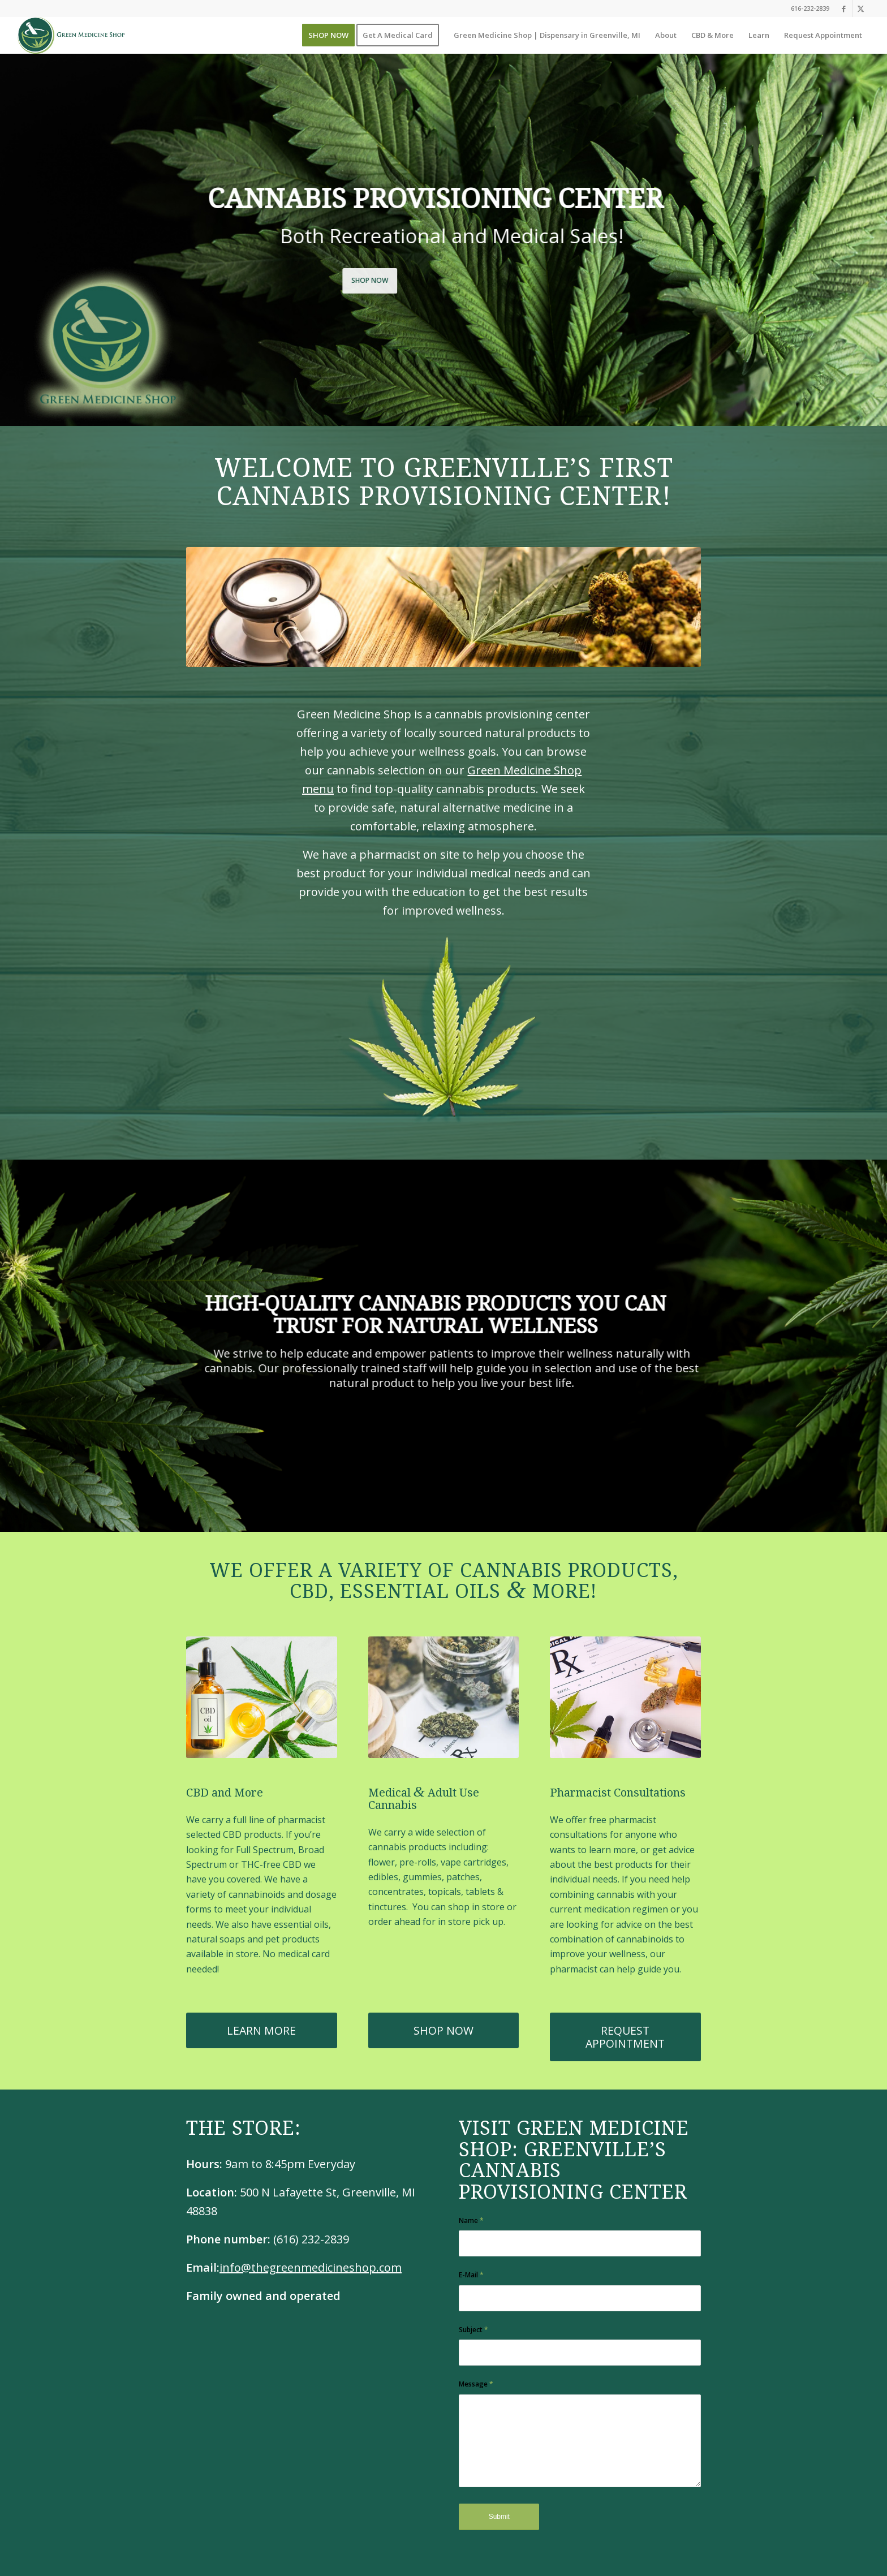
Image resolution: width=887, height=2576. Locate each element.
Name (471, 2220)
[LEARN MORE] (261, 2030)
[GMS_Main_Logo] (71, 35)
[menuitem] (328, 35)
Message (476, 2384)
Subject (473, 2329)
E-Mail (471, 2275)
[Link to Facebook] (844, 8)
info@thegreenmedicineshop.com (310, 2267)
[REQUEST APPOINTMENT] (625, 2037)
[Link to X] (860, 8)
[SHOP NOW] (443, 2030)
